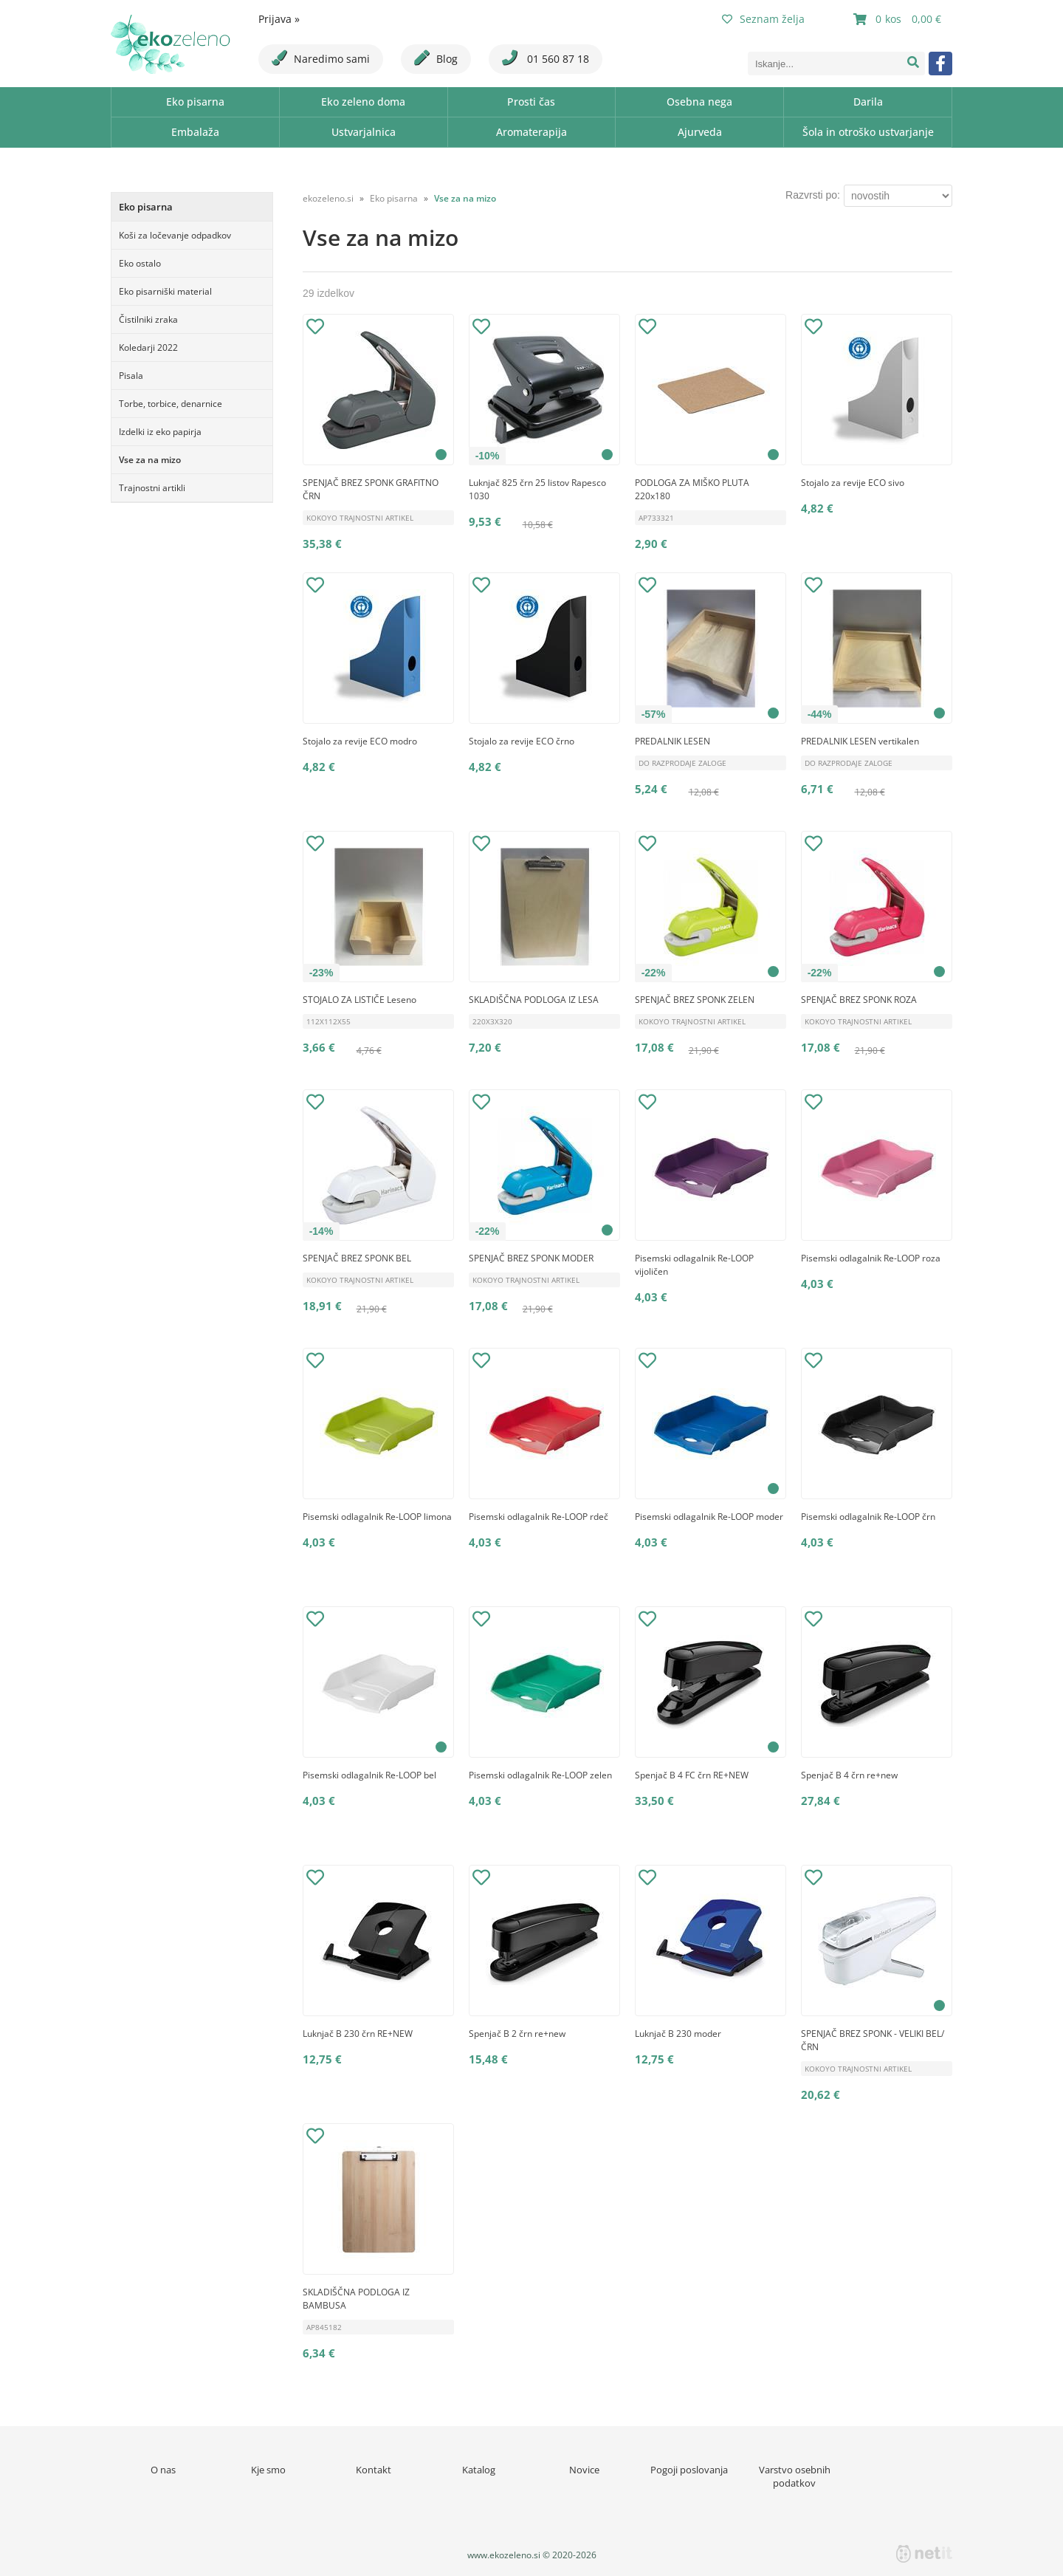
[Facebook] (940, 63)
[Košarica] (899, 19)
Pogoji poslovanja (689, 2469)
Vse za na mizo (150, 459)
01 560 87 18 (545, 58)
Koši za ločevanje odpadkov (175, 235)
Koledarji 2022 (148, 347)
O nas (163, 2469)
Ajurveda (700, 132)
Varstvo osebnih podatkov (794, 2476)
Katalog (478, 2469)
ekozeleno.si (328, 198)
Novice (584, 2469)
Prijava (279, 19)
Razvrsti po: (812, 195)
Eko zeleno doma (363, 102)
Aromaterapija (531, 132)
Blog (436, 58)
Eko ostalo (140, 263)
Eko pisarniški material (165, 291)
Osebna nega (699, 102)
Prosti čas (531, 102)
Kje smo (268, 2469)
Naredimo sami (321, 58)
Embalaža (195, 132)
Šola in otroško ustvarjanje (868, 132)
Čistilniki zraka (148, 319)
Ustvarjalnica (363, 132)
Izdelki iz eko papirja (160, 431)
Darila (868, 102)
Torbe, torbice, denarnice (170, 403)
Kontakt (373, 2469)
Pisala (131, 375)
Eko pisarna (195, 102)
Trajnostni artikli (152, 488)
